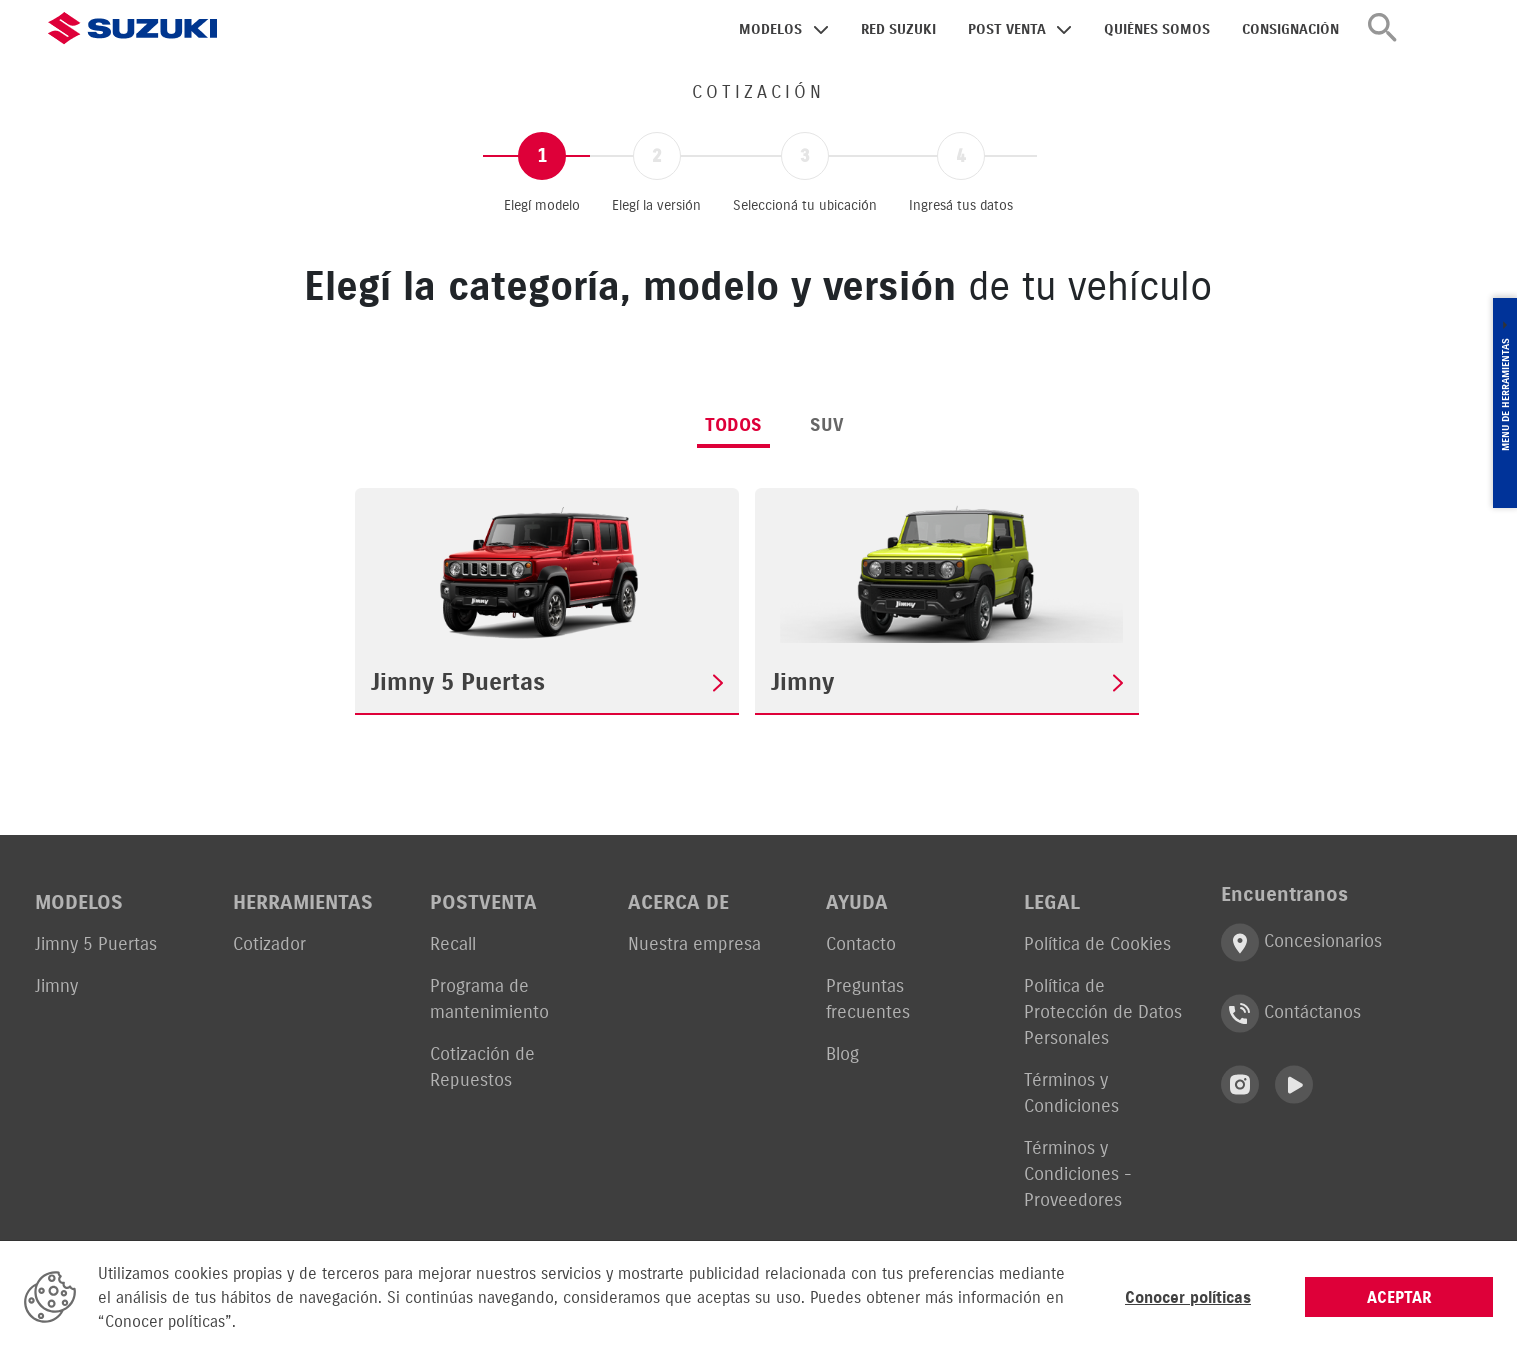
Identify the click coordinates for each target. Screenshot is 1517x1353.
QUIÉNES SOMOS (1157, 29)
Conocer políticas (1188, 1297)
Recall (453, 943)
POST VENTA (1007, 29)
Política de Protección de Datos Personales (1103, 1011)
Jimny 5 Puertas (96, 943)
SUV (827, 424)
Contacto (861, 943)
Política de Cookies (1097, 943)
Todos (733, 424)
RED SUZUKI (898, 29)
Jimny (56, 985)
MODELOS (770, 29)
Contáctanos (1291, 1013)
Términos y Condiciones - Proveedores (1078, 1173)
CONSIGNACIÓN (1290, 29)
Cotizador (269, 943)
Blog (842, 1053)
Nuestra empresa (694, 943)
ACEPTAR (1399, 1297)
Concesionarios (1301, 942)
